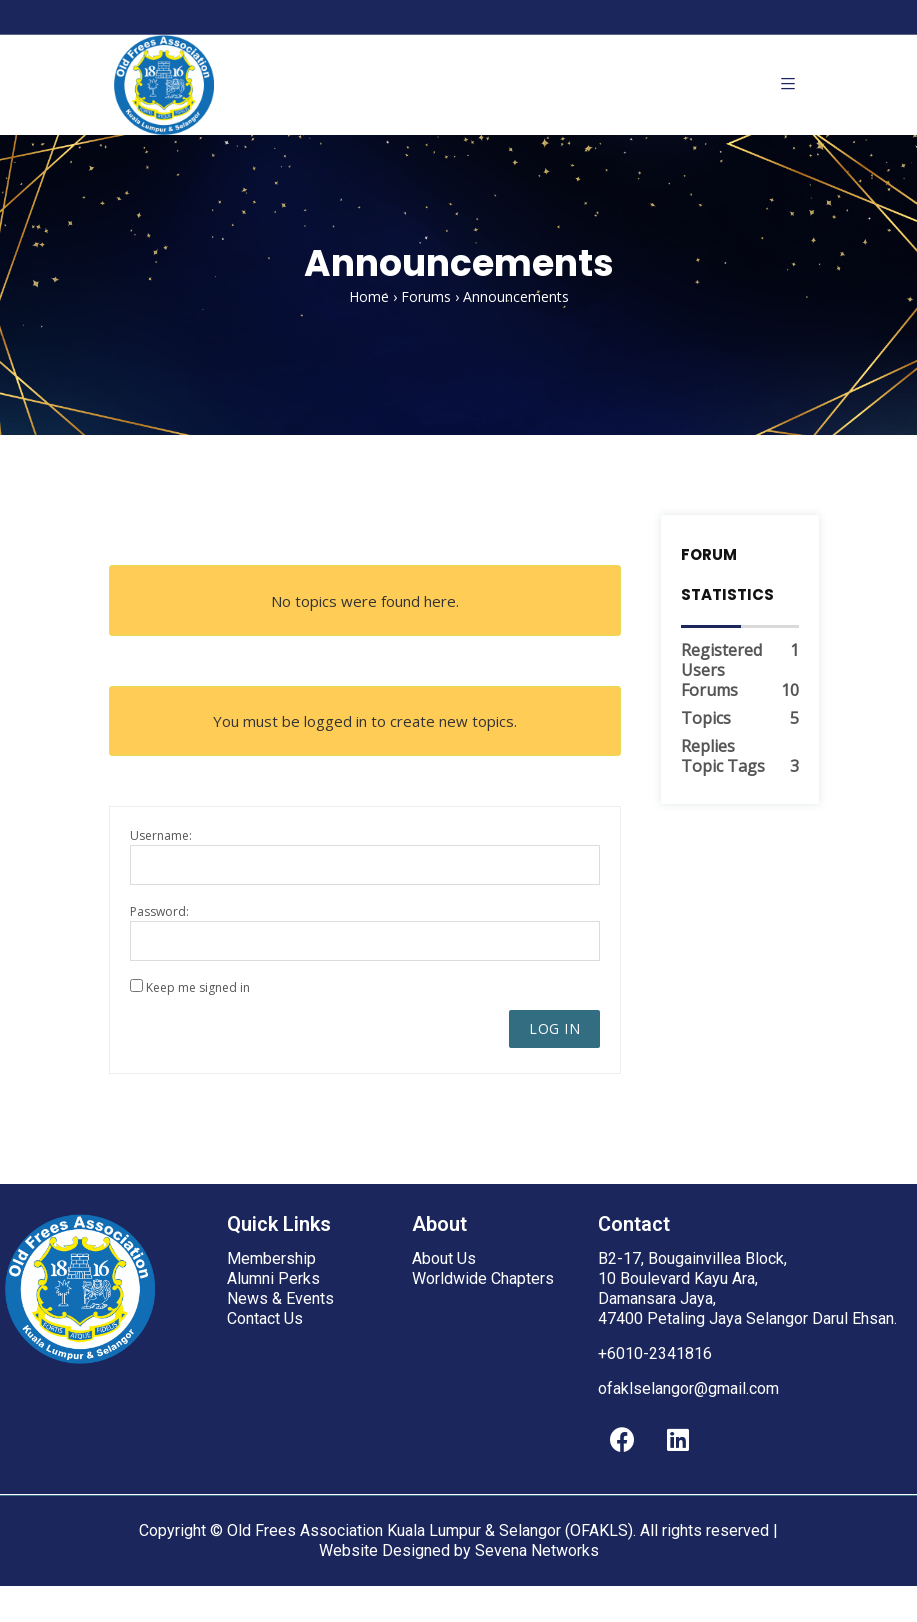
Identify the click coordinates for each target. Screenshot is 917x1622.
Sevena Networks (537, 1550)
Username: (161, 835)
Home (369, 296)
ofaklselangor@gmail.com (688, 1388)
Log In (554, 1028)
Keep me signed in (198, 987)
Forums (426, 296)
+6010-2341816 (655, 1353)
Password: (159, 911)
